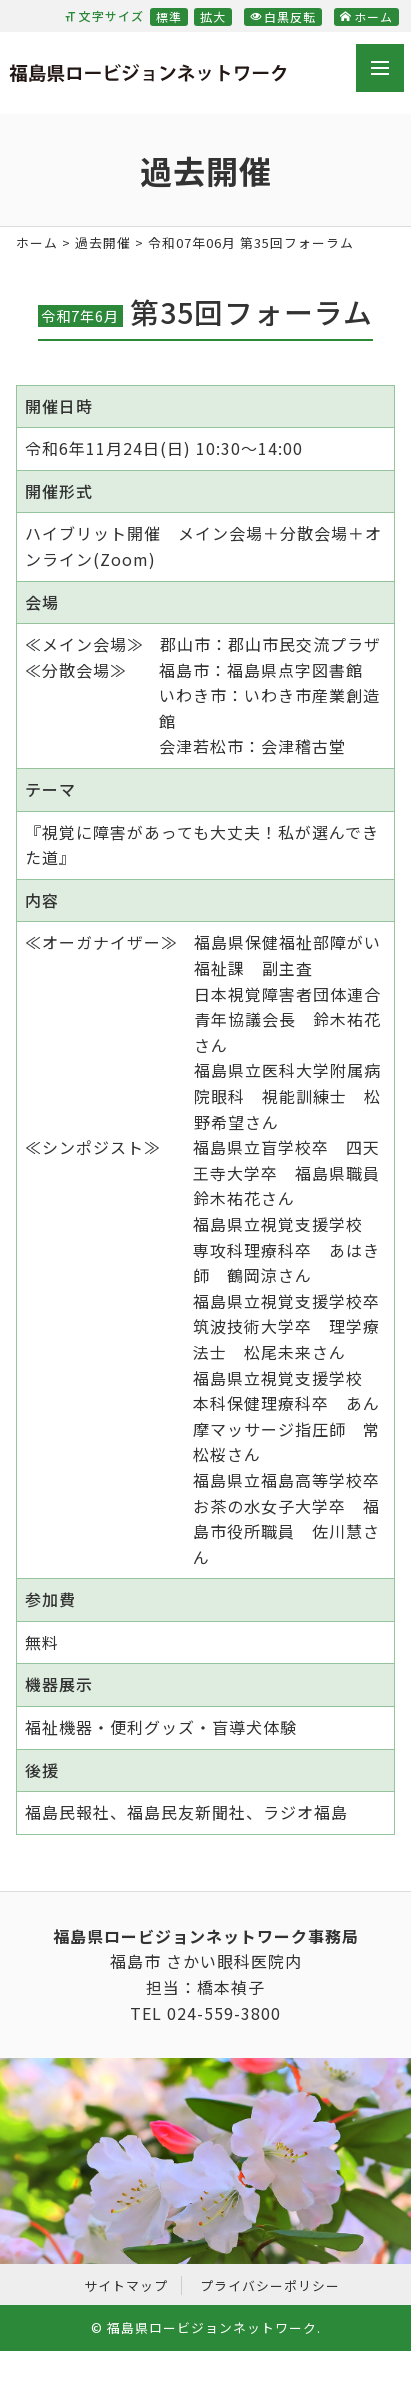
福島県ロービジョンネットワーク (148, 77)
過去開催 (103, 242)
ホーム (366, 16)
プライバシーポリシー (270, 2285)
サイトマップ (126, 2285)
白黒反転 (283, 16)
